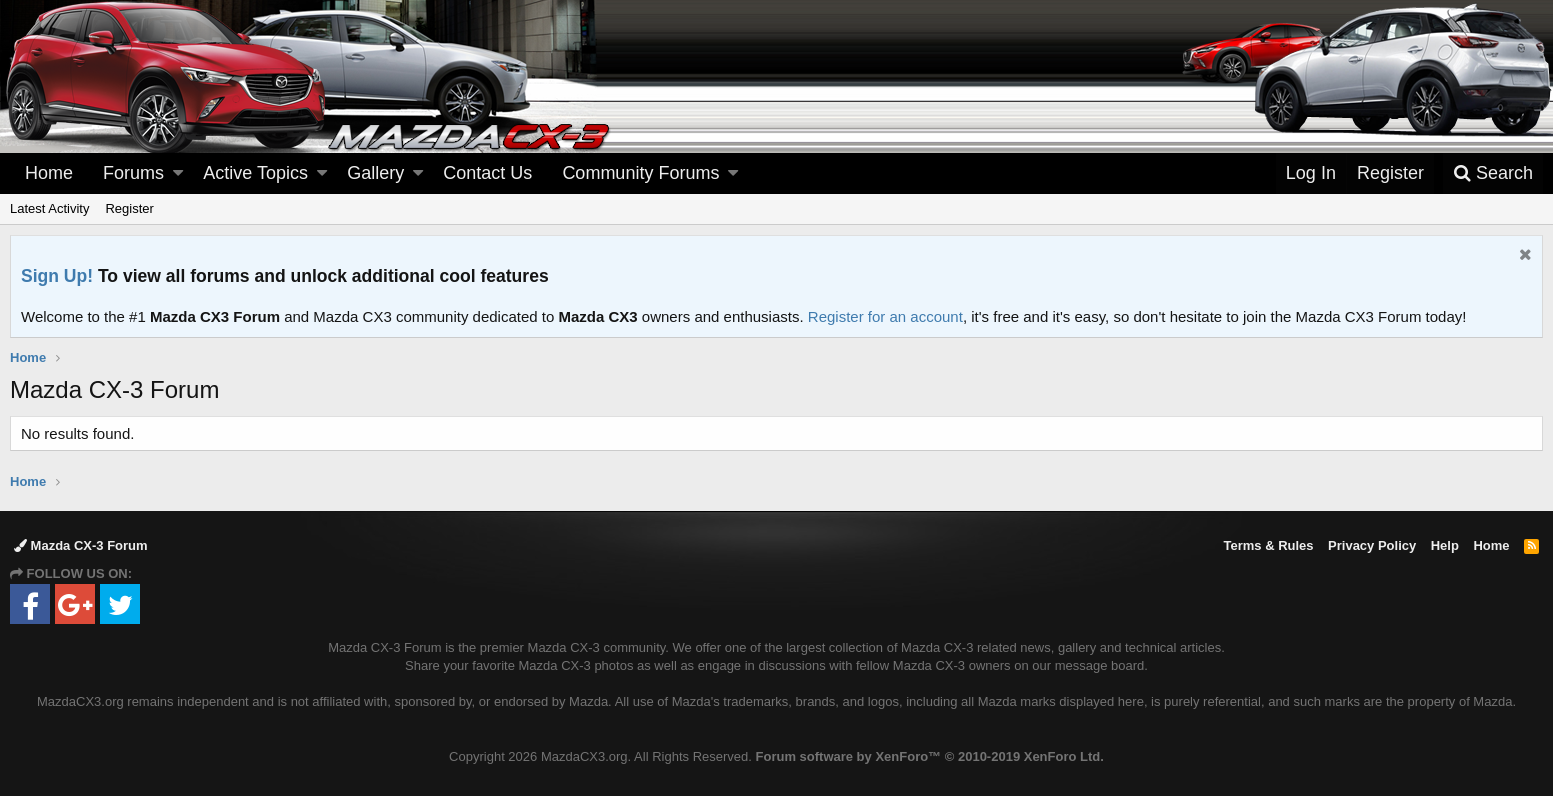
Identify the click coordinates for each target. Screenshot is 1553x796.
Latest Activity (49, 208)
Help (1445, 545)
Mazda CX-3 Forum (81, 545)
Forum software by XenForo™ (930, 756)
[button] (178, 173)
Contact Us (487, 173)
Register (129, 208)
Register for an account (885, 316)
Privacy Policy (1372, 545)
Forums (133, 173)
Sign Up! (57, 276)
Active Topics (255, 173)
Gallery (375, 173)
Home (49, 173)
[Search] (1493, 173)
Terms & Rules (1268, 545)
